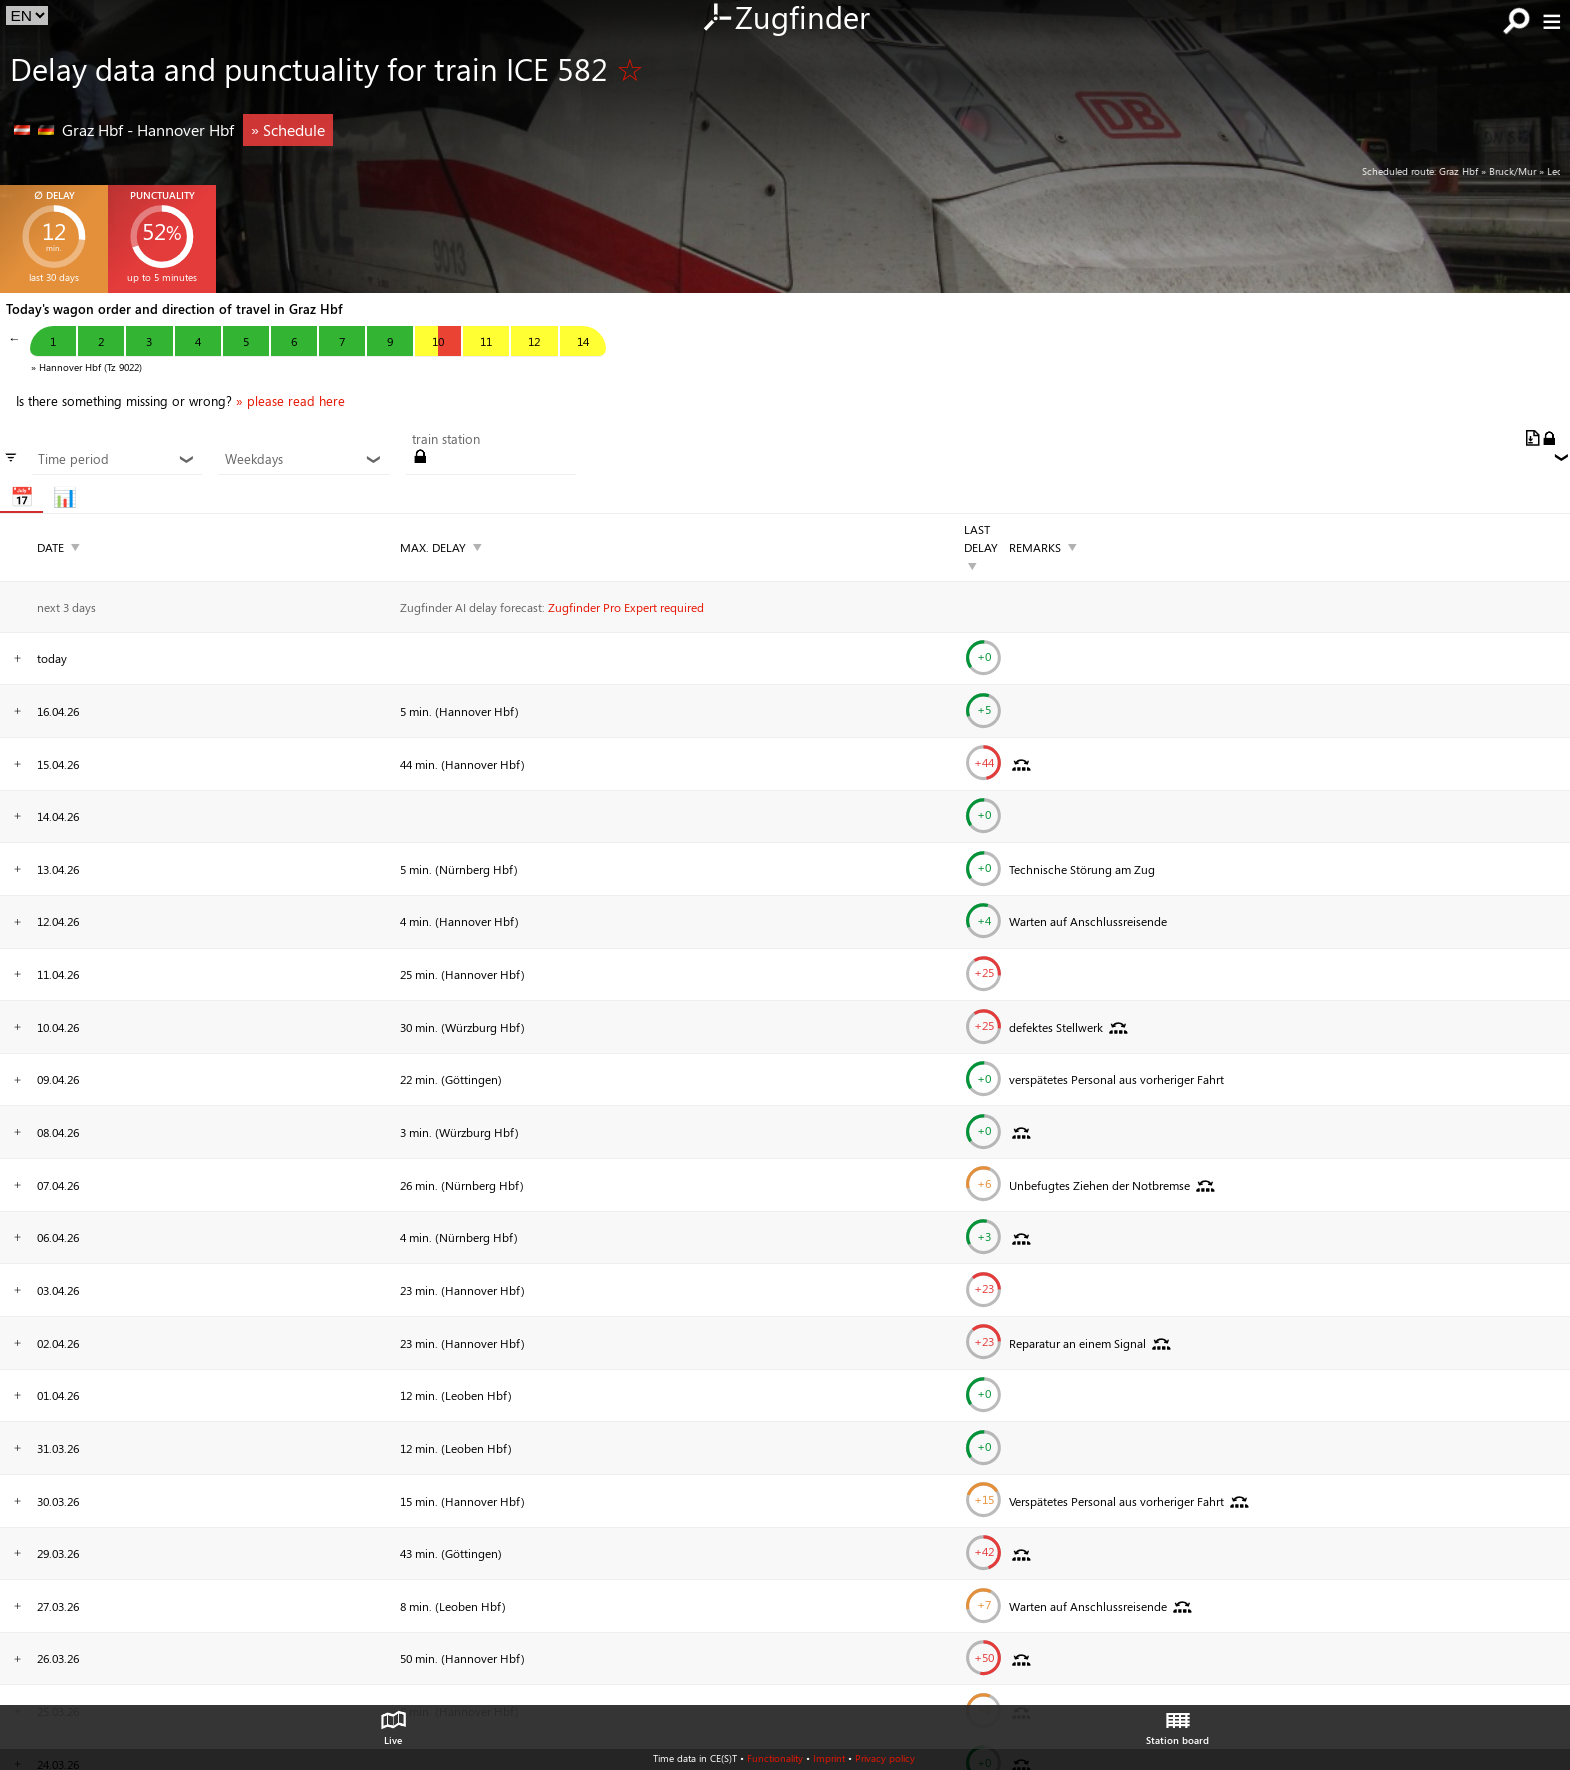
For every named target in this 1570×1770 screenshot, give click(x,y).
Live (393, 1723)
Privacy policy (885, 1758)
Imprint (829, 1758)
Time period (116, 459)
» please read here (290, 401)
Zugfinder (785, 19)
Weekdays (303, 459)
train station (446, 439)
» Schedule (288, 129)
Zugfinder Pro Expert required (626, 607)
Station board (1177, 1723)
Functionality (775, 1758)
